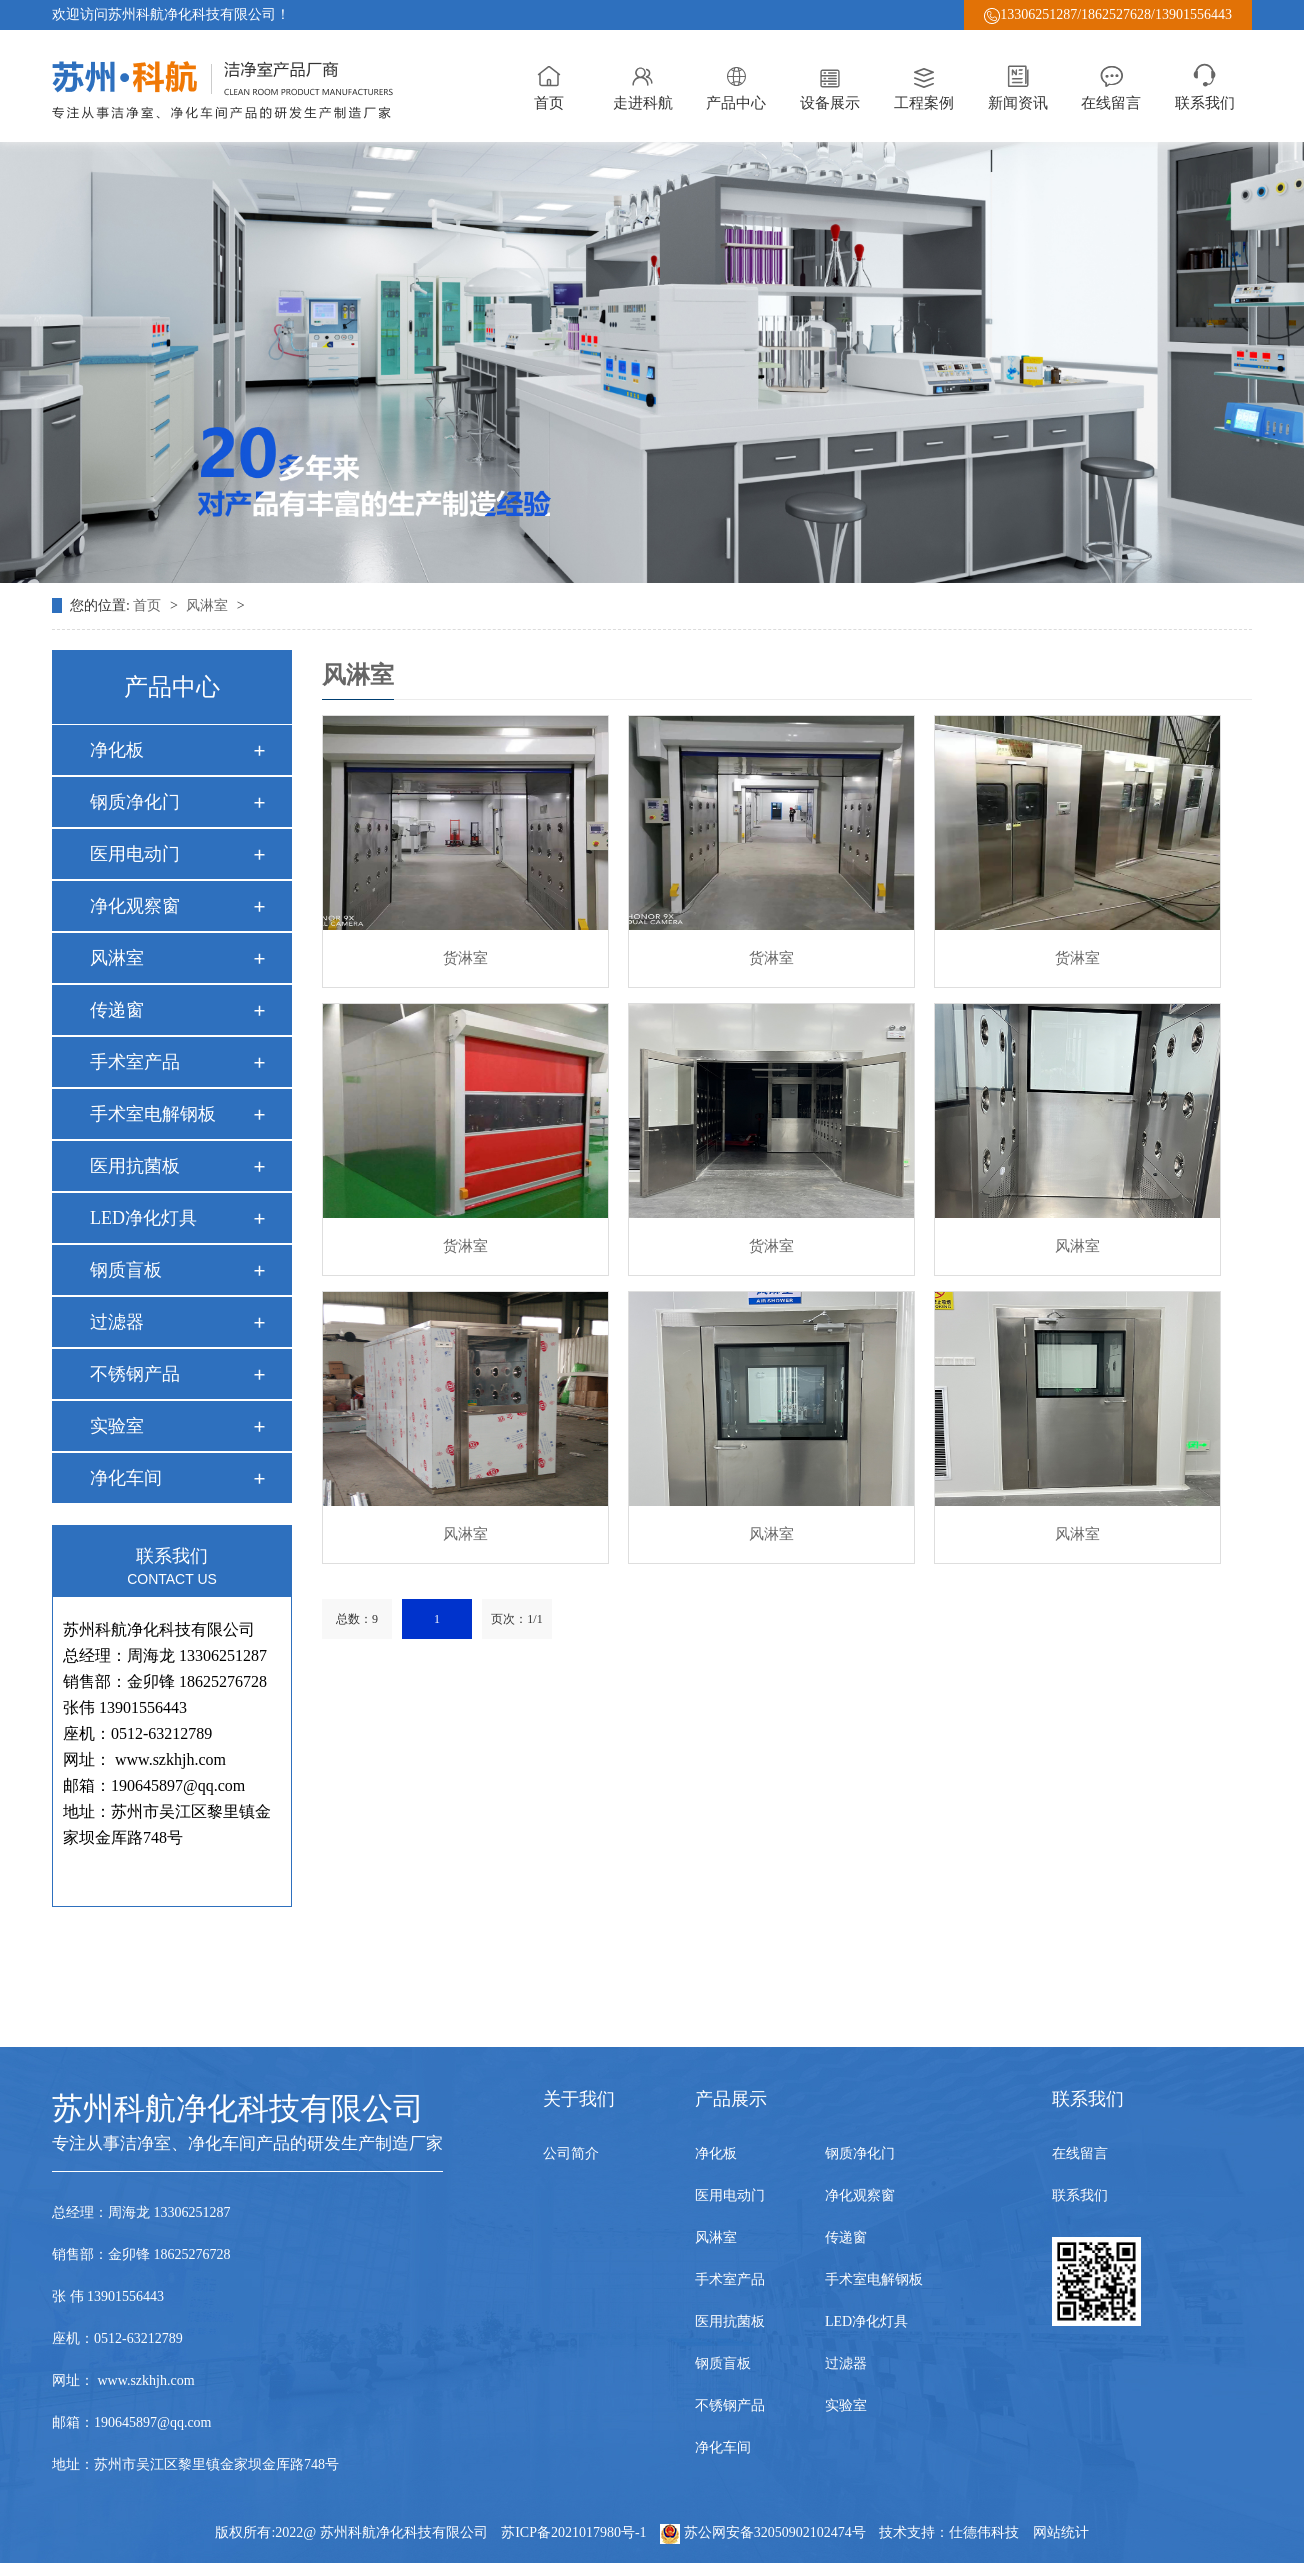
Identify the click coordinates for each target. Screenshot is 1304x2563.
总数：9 (357, 1619)
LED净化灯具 (143, 1218)
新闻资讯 (1018, 85)
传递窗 (117, 1010)
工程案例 (924, 85)
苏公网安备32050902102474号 (764, 2532)
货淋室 (465, 958)
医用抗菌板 (135, 1166)
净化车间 (126, 1478)
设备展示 (830, 85)
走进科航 (643, 85)
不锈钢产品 (135, 1374)
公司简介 (571, 2153)
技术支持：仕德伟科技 (949, 2532)
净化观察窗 (135, 906)
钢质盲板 (126, 1270)
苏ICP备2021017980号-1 (573, 2532)
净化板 (117, 750)
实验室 (117, 1426)
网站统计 (1061, 2532)
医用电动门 (135, 854)
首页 (549, 85)
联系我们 (1205, 85)
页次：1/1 (516, 1619)
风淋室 (209, 605)
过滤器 (117, 1322)
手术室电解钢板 (153, 1114)
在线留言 (1111, 85)
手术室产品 (135, 1062)
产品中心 (736, 85)
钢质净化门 (135, 802)
